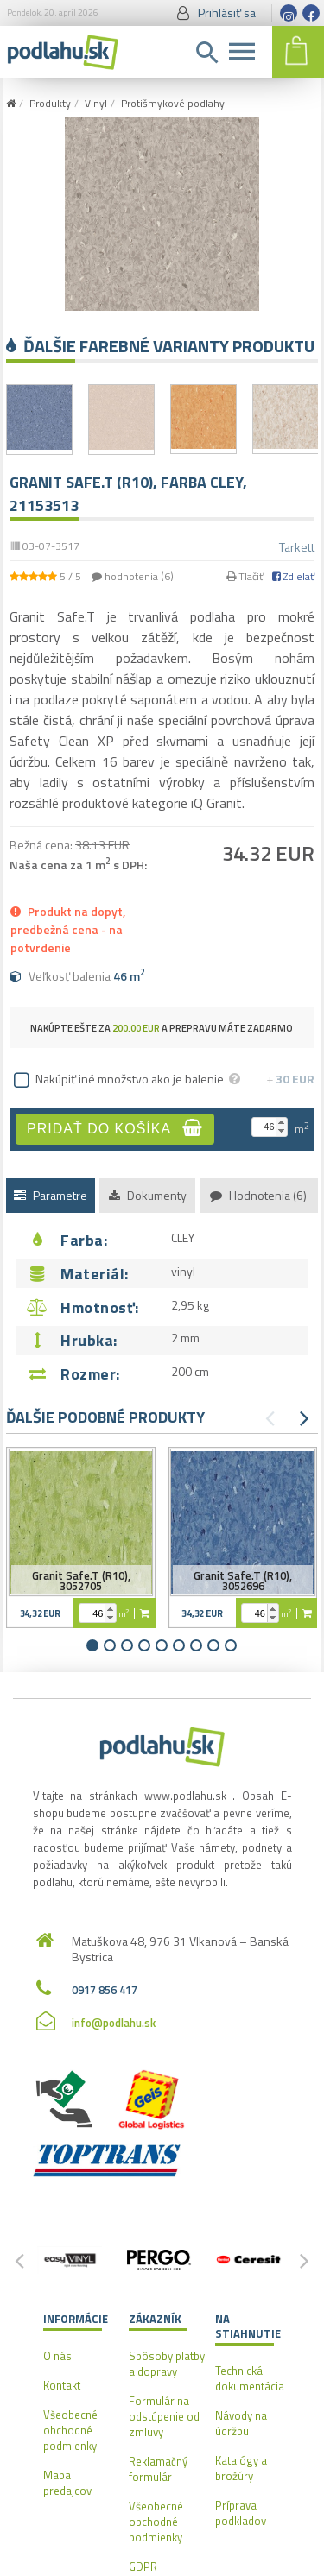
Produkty (50, 103)
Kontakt (61, 2385)
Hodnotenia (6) (258, 1195)
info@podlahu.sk (114, 2022)
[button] (281, 1122)
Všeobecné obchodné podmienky (70, 2430)
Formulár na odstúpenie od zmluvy (164, 2416)
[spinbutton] (265, 1126)
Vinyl (96, 103)
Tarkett (296, 547)
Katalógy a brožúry (241, 2468)
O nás (57, 2355)
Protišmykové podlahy (173, 103)
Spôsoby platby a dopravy (167, 2363)
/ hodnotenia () (92, 576)
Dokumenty (148, 1195)
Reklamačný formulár (158, 2469)
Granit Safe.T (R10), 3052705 (81, 1580)
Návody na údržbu (241, 2423)
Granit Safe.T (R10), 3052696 (243, 1580)
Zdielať (293, 576)
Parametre (50, 1195)
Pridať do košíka (115, 1127)
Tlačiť (245, 576)
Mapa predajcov (67, 2482)
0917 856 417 (104, 1989)
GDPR (143, 2566)
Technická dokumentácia (249, 2378)
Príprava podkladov (240, 2513)
